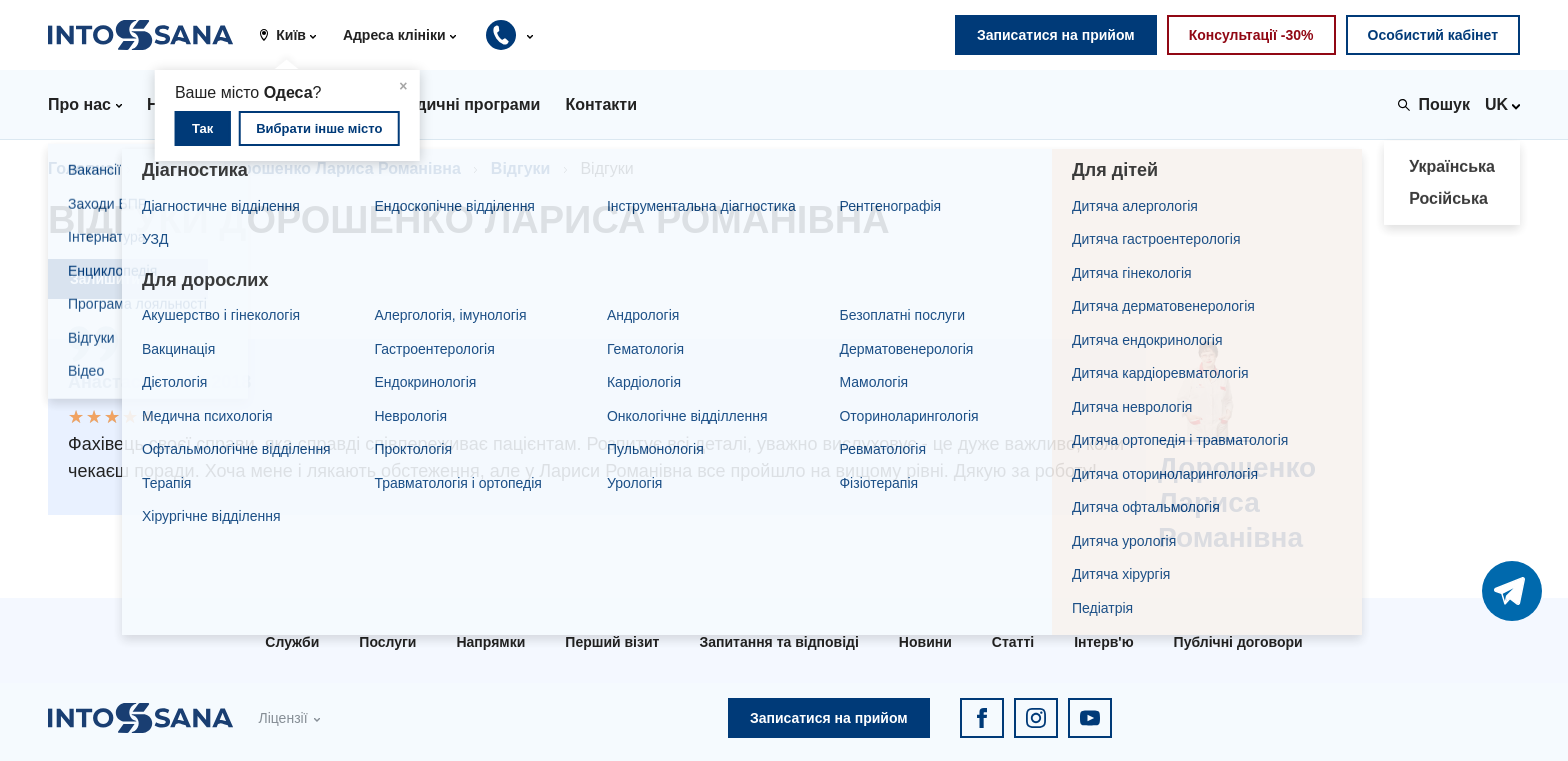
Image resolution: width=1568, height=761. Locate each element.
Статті (1013, 642)
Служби (292, 642)
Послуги (387, 642)
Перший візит (612, 642)
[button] (295, 35)
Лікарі (167, 168)
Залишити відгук (128, 279)
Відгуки (521, 168)
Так (202, 128)
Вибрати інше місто (319, 128)
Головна (81, 168)
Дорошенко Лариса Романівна (341, 168)
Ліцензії (282, 718)
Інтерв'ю (1103, 642)
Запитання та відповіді (778, 642)
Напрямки (490, 642)
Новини (925, 642)
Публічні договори (1238, 642)
